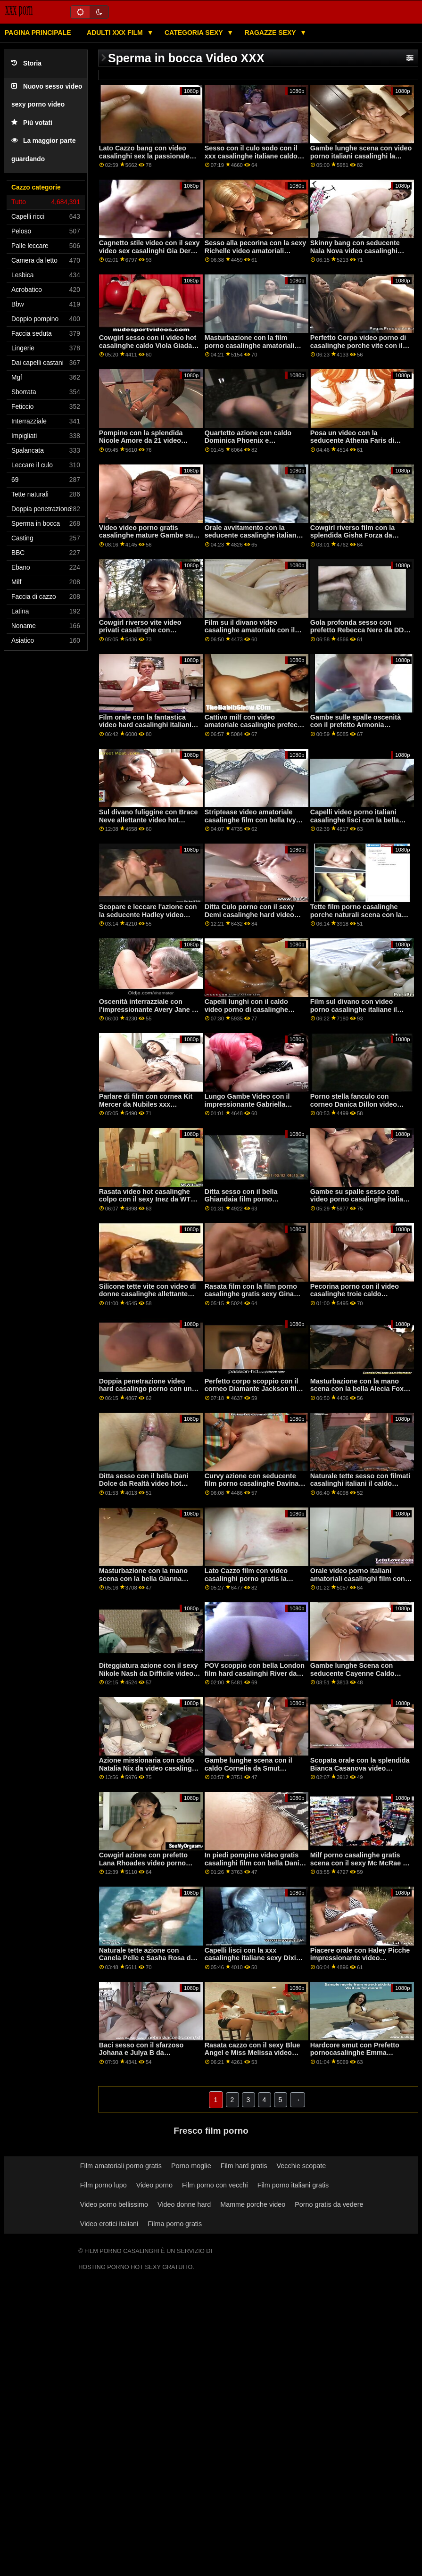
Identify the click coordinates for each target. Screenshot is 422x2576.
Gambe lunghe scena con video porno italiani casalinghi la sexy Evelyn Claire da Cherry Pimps (361, 159)
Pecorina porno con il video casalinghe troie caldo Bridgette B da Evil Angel (354, 1294)
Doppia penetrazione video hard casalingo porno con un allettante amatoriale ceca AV (145, 1388)
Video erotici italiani (109, 2224)
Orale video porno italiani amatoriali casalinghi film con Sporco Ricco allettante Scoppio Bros (357, 1582)
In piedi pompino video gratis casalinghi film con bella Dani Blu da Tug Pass (252, 1862)
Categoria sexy (194, 32)
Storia (26, 63)
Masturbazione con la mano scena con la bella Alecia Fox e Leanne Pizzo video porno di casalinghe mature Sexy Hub (359, 1392)
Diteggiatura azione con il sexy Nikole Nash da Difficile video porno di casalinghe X (148, 1673)
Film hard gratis (244, 2166)
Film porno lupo (103, 2185)
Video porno (154, 2185)
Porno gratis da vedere (329, 2204)
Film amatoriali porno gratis (121, 2166)
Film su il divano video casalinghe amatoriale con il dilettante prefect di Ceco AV (250, 630)
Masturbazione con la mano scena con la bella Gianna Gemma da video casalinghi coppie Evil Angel (143, 1582)
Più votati (31, 122)
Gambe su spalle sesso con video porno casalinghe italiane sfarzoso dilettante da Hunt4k (360, 1199)
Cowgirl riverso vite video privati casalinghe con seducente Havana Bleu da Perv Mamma (142, 634)
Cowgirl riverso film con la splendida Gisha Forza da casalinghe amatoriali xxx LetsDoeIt (352, 539)
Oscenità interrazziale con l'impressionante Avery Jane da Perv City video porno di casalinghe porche (149, 1013)
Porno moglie (191, 2166)
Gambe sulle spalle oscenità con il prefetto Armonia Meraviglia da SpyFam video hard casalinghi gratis (355, 729)
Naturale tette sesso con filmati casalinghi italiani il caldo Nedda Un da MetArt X (360, 1483)
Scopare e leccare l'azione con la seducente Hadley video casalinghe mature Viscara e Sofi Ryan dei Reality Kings (148, 918)
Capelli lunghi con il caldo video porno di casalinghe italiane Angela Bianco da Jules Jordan (255, 1013)
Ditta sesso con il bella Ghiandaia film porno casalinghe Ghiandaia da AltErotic (244, 1203)
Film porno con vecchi (215, 2185)
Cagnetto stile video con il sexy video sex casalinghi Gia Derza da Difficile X (149, 250)
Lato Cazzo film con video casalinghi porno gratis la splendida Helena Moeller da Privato (250, 1582)
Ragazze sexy (271, 32)
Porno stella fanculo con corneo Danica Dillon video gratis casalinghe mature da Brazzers (355, 1108)
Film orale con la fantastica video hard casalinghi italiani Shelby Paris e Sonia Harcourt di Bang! (147, 729)
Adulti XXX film (116, 32)
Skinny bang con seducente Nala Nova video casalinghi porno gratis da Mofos (355, 250)
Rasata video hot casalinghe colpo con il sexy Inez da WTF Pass (147, 1199)
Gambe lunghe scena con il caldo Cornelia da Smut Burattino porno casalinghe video (249, 1772)
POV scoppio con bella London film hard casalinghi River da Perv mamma (255, 1673)
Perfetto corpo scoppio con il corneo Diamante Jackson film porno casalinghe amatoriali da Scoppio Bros (254, 1392)
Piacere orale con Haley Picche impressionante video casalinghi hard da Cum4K (360, 1958)
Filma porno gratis (175, 2224)
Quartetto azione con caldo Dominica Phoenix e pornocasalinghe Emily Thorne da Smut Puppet (254, 444)
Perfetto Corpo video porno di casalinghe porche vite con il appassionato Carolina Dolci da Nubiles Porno (360, 349)
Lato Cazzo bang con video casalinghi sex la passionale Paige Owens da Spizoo (144, 155)
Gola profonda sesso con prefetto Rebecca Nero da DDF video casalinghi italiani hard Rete (359, 634)
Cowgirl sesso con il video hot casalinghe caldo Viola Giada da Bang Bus (148, 345)
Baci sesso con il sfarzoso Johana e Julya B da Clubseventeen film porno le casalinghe (144, 2056)
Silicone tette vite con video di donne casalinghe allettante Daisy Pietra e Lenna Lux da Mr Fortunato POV (149, 1298)
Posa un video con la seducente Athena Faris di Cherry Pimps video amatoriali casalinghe (359, 444)
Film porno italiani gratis (293, 2185)
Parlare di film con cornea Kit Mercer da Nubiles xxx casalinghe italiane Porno (146, 1104)
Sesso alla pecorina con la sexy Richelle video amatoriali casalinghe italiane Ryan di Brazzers (255, 254)
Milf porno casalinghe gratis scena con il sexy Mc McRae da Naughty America (360, 1862)
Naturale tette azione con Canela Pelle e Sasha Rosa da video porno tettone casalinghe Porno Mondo (149, 1962)
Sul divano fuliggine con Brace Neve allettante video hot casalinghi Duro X (148, 819)
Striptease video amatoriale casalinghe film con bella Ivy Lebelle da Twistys (250, 819)
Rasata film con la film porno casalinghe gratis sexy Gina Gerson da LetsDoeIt (251, 1294)
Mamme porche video (252, 2204)
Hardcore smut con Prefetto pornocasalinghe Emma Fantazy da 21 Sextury (354, 2052)
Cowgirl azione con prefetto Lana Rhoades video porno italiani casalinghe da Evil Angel (143, 1866)
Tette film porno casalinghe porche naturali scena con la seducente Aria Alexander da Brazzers (356, 918)
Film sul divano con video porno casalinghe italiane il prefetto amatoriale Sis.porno (357, 1009)
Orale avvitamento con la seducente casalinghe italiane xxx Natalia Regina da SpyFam (254, 535)
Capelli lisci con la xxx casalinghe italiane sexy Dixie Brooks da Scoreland (252, 1958)
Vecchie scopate (301, 2166)
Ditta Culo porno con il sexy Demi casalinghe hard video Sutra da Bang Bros (249, 914)
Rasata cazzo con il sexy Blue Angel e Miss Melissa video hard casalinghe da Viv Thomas (255, 2052)
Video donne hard (184, 2204)
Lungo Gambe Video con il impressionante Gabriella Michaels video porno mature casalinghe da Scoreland (251, 1108)
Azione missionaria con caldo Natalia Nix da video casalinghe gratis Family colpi (149, 1768)
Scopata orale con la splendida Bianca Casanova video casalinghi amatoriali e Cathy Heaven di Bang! (360, 1772)
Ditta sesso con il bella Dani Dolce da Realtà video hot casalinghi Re (144, 1483)
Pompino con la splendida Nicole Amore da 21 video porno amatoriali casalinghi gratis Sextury (143, 444)
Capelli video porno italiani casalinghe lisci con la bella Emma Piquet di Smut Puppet (357, 819)
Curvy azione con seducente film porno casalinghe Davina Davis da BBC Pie (251, 1483)
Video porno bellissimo (114, 2204)
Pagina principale (38, 32)
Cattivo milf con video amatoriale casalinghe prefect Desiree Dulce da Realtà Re (252, 725)
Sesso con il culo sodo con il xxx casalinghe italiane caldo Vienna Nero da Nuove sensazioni (251, 159)
